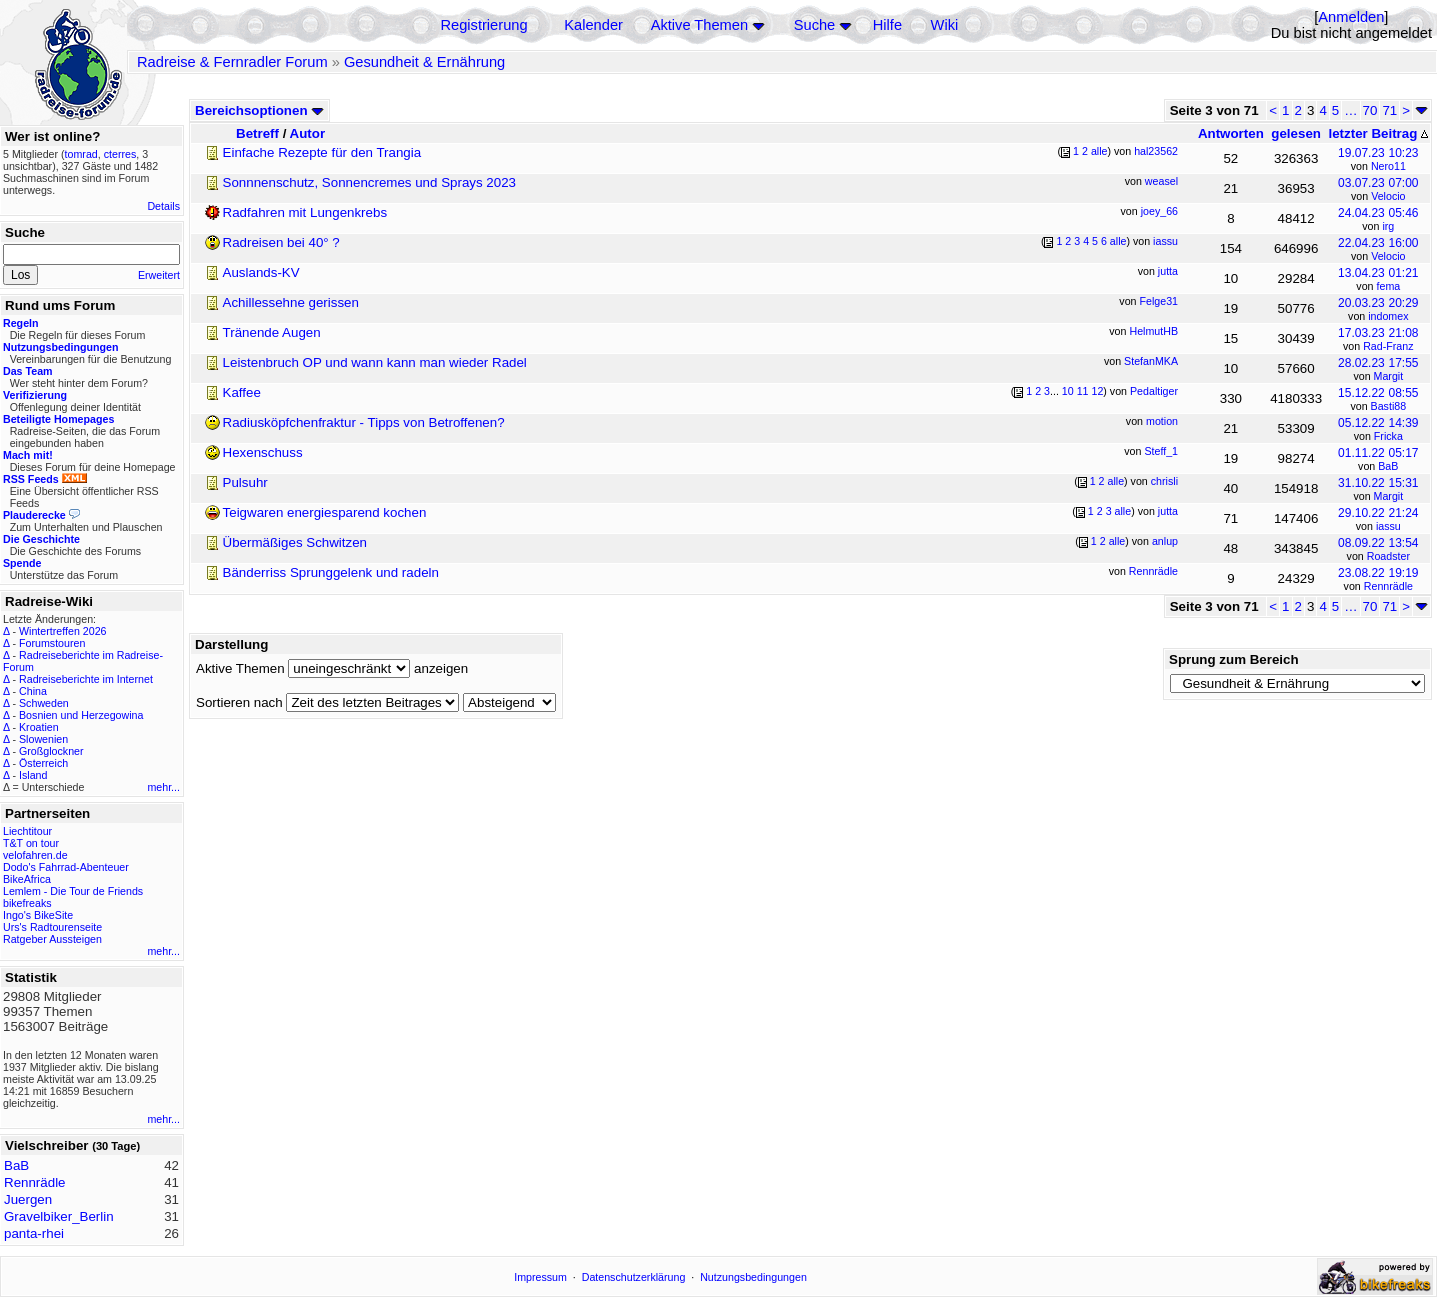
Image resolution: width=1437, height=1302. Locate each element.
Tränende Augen (272, 332)
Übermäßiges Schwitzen (295, 542)
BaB (1388, 466)
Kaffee (242, 392)
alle (1099, 151)
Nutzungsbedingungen (753, 1277)
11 (1083, 391)
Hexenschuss (263, 452)
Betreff (257, 133)
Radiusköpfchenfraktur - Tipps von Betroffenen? (364, 422)
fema (1389, 286)
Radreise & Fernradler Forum (232, 62)
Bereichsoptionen (259, 110)
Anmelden (1351, 17)
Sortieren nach (239, 702)
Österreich (43, 763)
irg (1388, 226)
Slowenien (43, 739)
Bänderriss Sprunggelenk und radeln (331, 572)
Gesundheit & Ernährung (424, 62)
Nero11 (1388, 166)
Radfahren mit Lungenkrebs (305, 212)
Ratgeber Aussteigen (52, 939)
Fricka (1388, 436)
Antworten (1231, 133)
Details (163, 206)
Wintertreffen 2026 (62, 631)
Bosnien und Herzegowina (81, 715)
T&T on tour (31, 843)
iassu (1388, 526)
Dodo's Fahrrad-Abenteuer (66, 867)
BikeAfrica (27, 879)
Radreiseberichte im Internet (86, 679)
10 (1068, 391)
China (33, 691)
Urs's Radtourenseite (52, 927)
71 (1389, 110)
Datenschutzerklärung (634, 1277)
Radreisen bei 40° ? (281, 242)
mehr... (163, 787)
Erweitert (159, 275)
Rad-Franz (1388, 346)
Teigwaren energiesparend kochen (325, 512)
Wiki (945, 25)
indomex (1388, 316)
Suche (815, 25)
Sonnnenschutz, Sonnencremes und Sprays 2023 (369, 182)
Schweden (44, 703)
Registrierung (483, 25)
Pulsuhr (245, 482)
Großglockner (51, 751)
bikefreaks (27, 903)
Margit (1389, 376)
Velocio (1388, 196)
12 (1097, 391)
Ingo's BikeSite (38, 915)
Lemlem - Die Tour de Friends (73, 891)
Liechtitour (27, 831)
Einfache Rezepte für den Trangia (322, 152)
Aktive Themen (699, 25)
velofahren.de (35, 855)
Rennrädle (1388, 586)
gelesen (1296, 133)
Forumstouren (52, 643)
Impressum (540, 1277)
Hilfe (887, 25)
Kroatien (39, 727)
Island (33, 775)
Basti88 (1389, 406)
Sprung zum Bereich (1234, 659)
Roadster (1388, 556)
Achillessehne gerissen (291, 302)
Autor (308, 133)
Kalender (593, 25)
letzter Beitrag (1378, 133)
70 (1370, 110)
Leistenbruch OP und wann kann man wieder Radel (375, 362)
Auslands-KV (261, 272)
